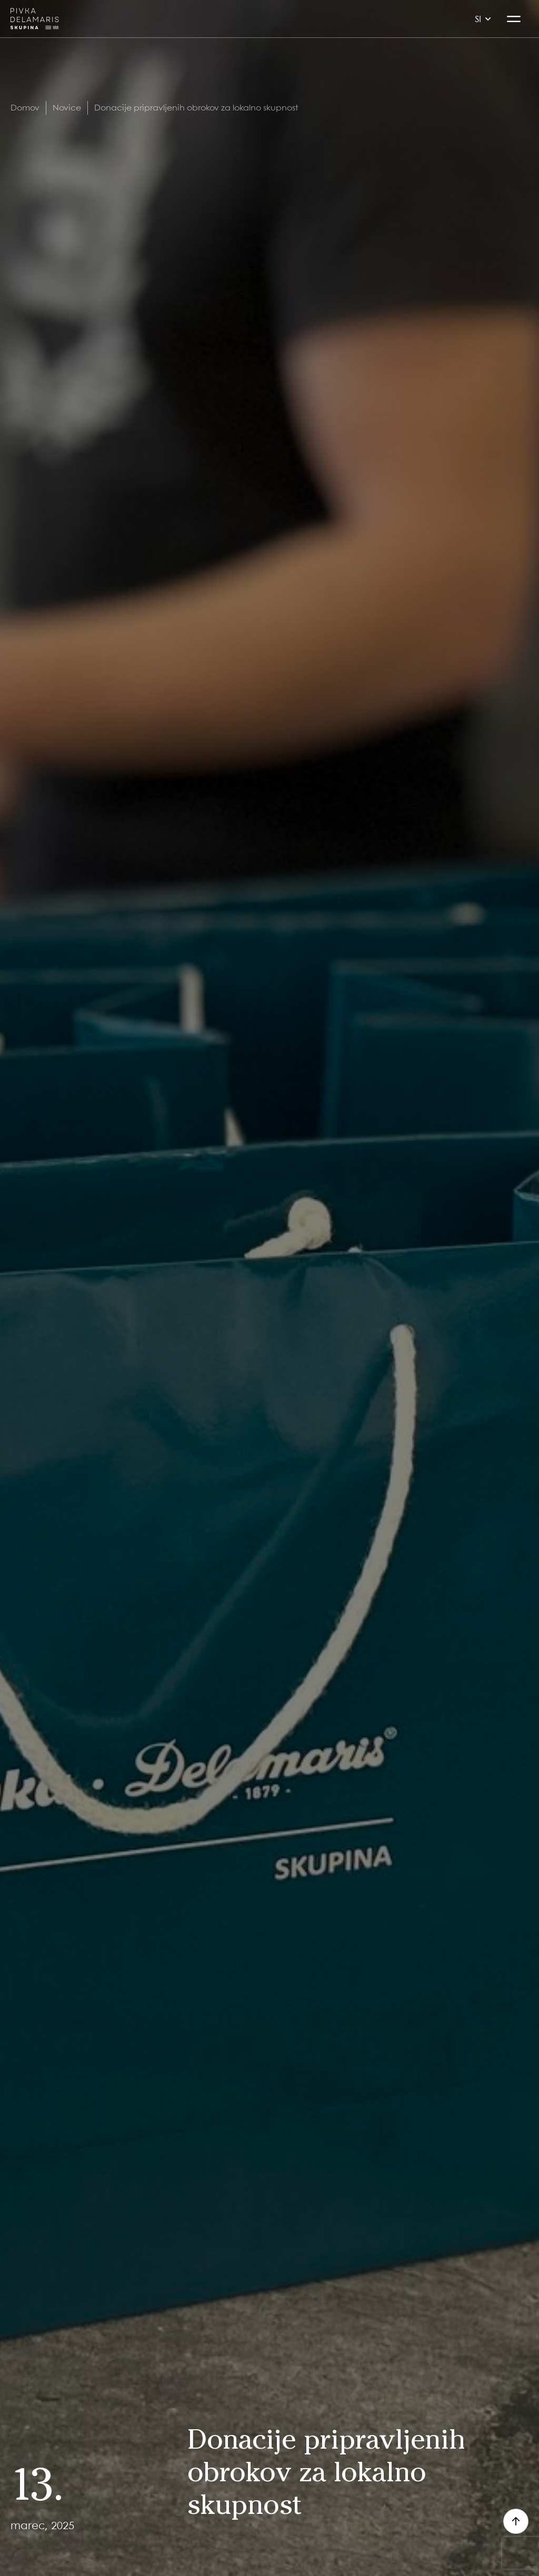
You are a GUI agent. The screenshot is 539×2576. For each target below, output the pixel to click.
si (483, 18)
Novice (67, 107)
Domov (25, 107)
